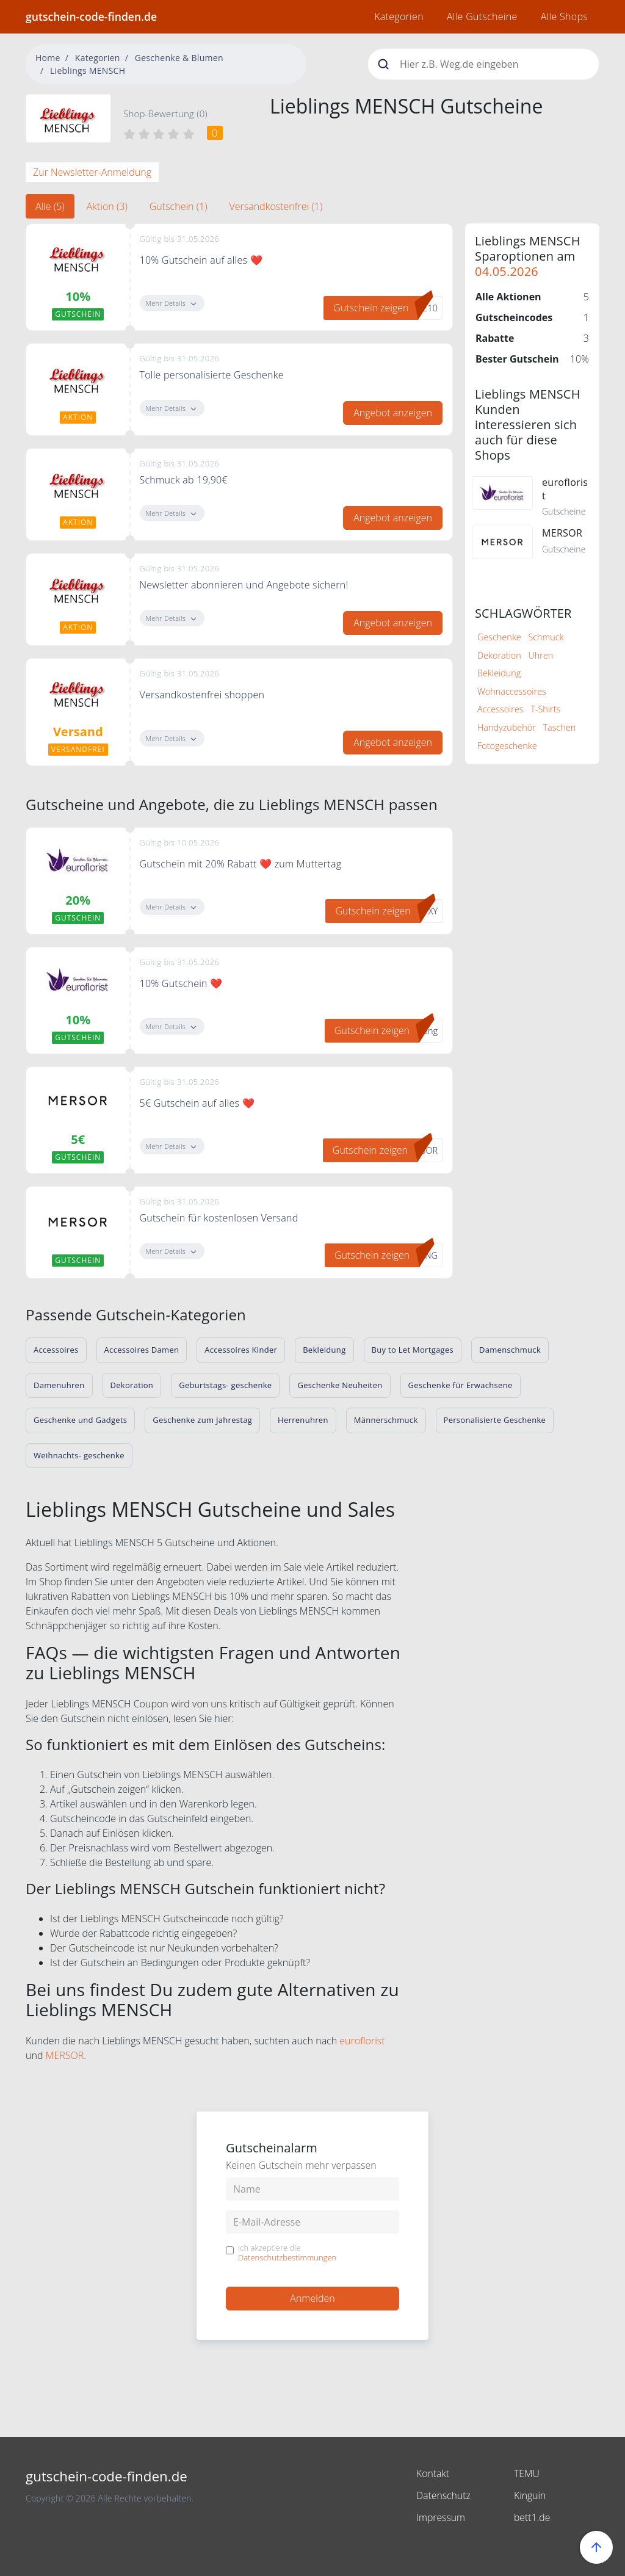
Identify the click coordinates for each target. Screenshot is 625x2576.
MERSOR (65, 2055)
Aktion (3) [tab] (107, 206)
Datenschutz (443, 2495)
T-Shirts (545, 709)
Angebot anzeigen (392, 412)
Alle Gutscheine (482, 16)
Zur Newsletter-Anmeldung (92, 172)
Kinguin (530, 2495)
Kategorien (399, 16)
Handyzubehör (506, 727)
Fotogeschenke (507, 745)
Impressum (441, 2517)
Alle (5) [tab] (50, 206)
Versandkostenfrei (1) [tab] (275, 206)
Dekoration (499, 655)
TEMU (527, 2473)
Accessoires (500, 709)
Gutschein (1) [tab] (179, 206)
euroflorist (362, 2040)
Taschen (559, 727)
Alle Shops (564, 16)
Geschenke (499, 637)
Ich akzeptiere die (287, 2252)
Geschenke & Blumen (179, 57)
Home (47, 57)
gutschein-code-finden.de (91, 16)
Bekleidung (499, 673)
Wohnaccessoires (511, 691)
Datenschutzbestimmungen (287, 2257)
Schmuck (545, 637)
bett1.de (532, 2517)
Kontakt (433, 2473)
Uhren (540, 655)
